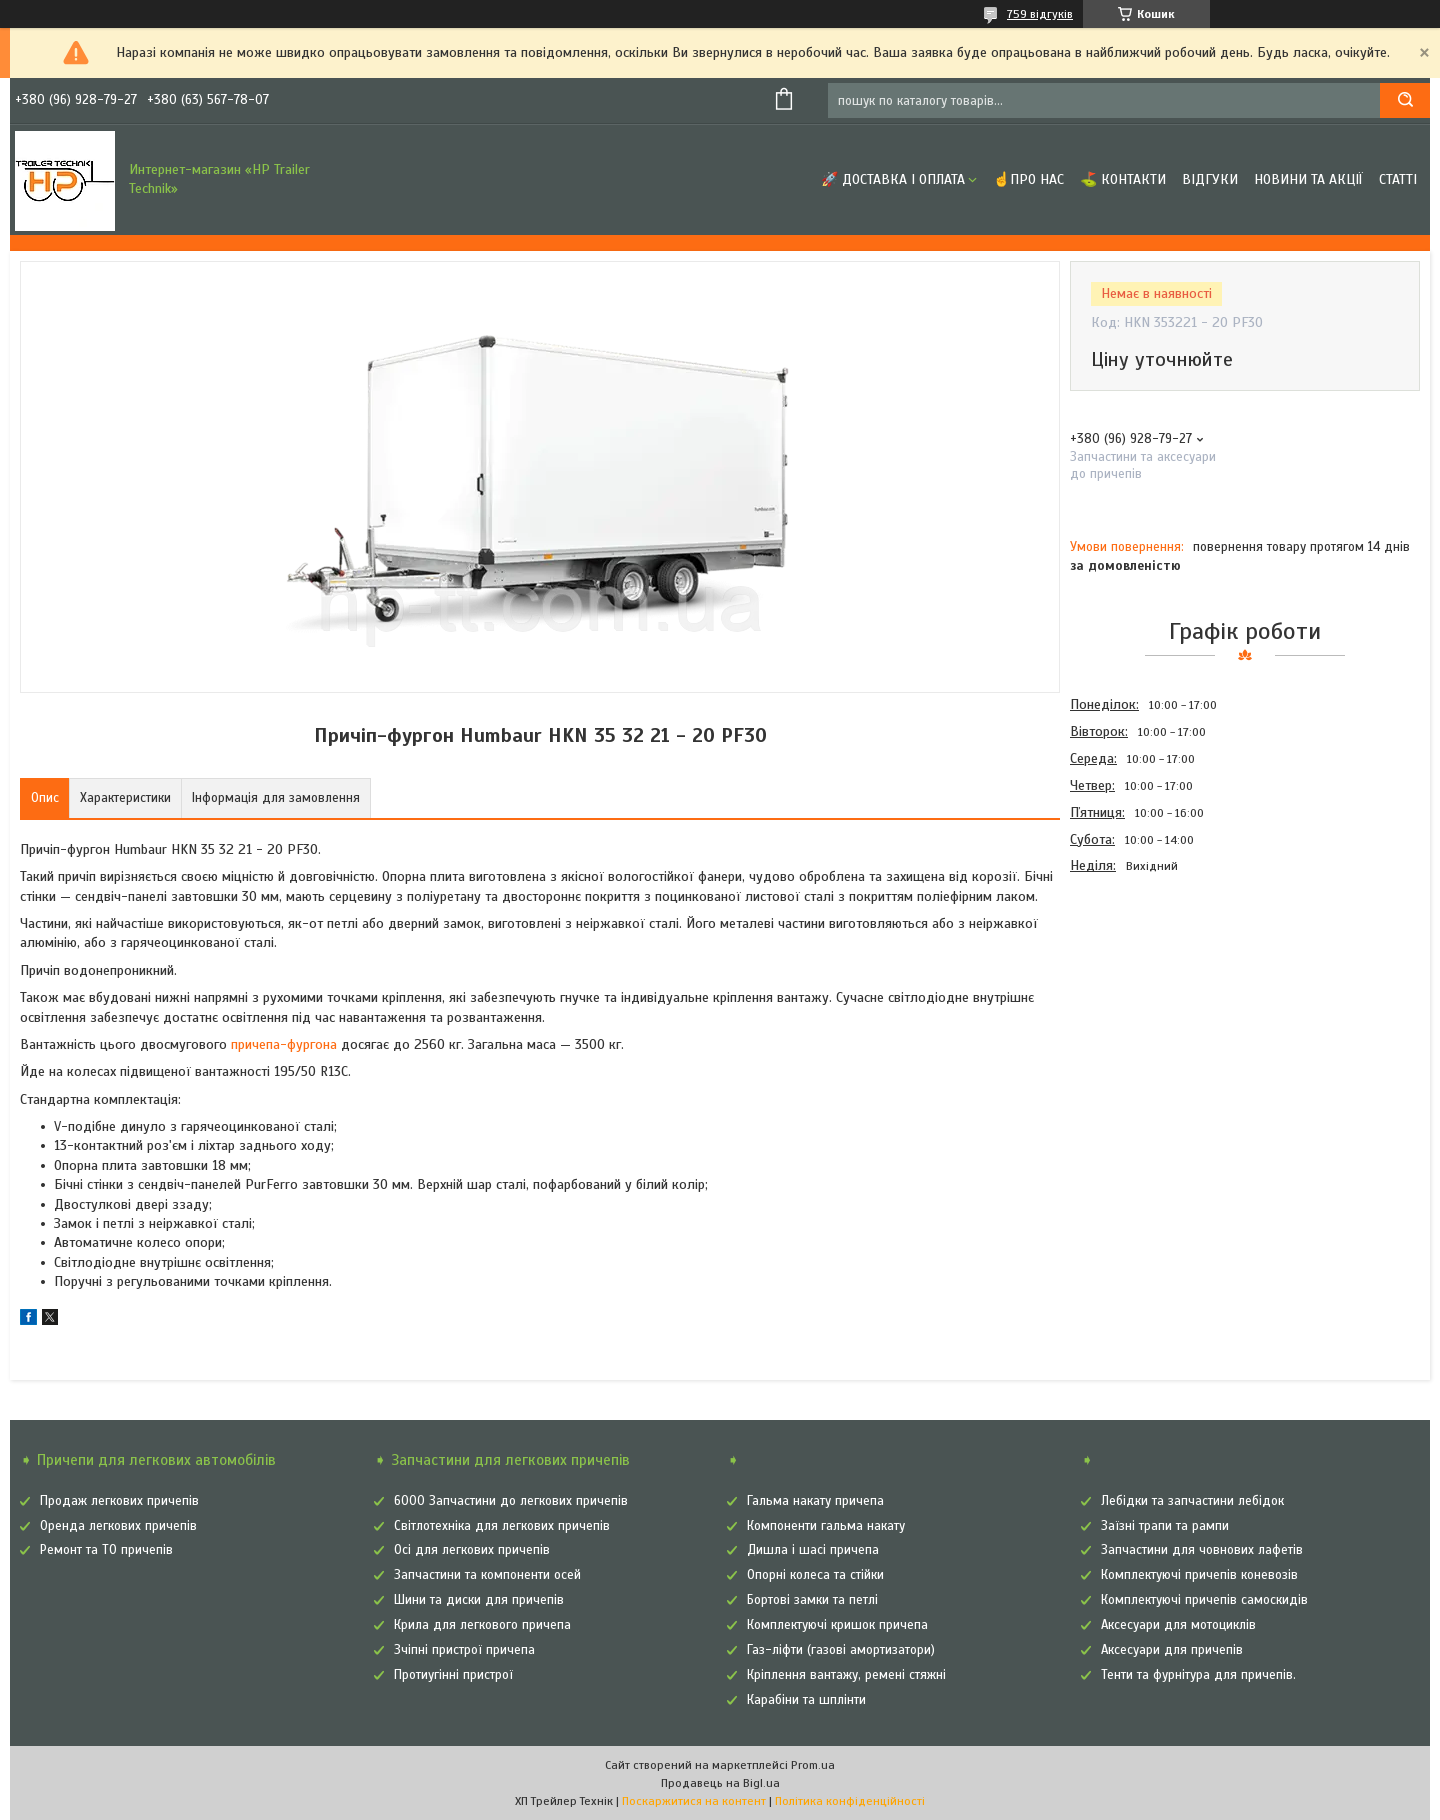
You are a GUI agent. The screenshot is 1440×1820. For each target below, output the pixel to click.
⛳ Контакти (1123, 179)
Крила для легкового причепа (482, 1625)
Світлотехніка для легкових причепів (502, 1526)
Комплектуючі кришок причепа (837, 1625)
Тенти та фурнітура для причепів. (1198, 1675)
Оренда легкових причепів (118, 1526)
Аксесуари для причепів (1172, 1650)
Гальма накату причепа (815, 1501)
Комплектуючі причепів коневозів (1199, 1575)
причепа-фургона (284, 1044)
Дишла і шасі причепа (813, 1550)
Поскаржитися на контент (694, 1801)
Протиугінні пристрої (453, 1675)
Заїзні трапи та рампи (1165, 1526)
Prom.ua (813, 1765)
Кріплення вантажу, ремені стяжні (846, 1675)
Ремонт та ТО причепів (106, 1550)
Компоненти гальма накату (826, 1526)
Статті (1398, 179)
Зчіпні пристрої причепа (464, 1650)
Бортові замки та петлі (812, 1600)
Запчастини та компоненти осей (487, 1575)
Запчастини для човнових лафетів (1202, 1550)
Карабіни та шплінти (806, 1700)
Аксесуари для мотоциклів (1178, 1625)
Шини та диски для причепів (479, 1600)
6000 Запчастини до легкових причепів (511, 1501)
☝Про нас (1028, 179)
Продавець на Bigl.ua (720, 1783)
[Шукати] (1405, 100)
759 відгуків (1040, 14)
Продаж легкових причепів (119, 1501)
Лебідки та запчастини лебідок (1192, 1501)
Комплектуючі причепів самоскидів (1204, 1600)
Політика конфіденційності (850, 1801)
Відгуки (1210, 179)
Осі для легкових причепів (472, 1550)
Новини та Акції (1308, 179)
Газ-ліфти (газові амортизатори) (841, 1650)
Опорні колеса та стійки (815, 1575)
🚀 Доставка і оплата (893, 179)
